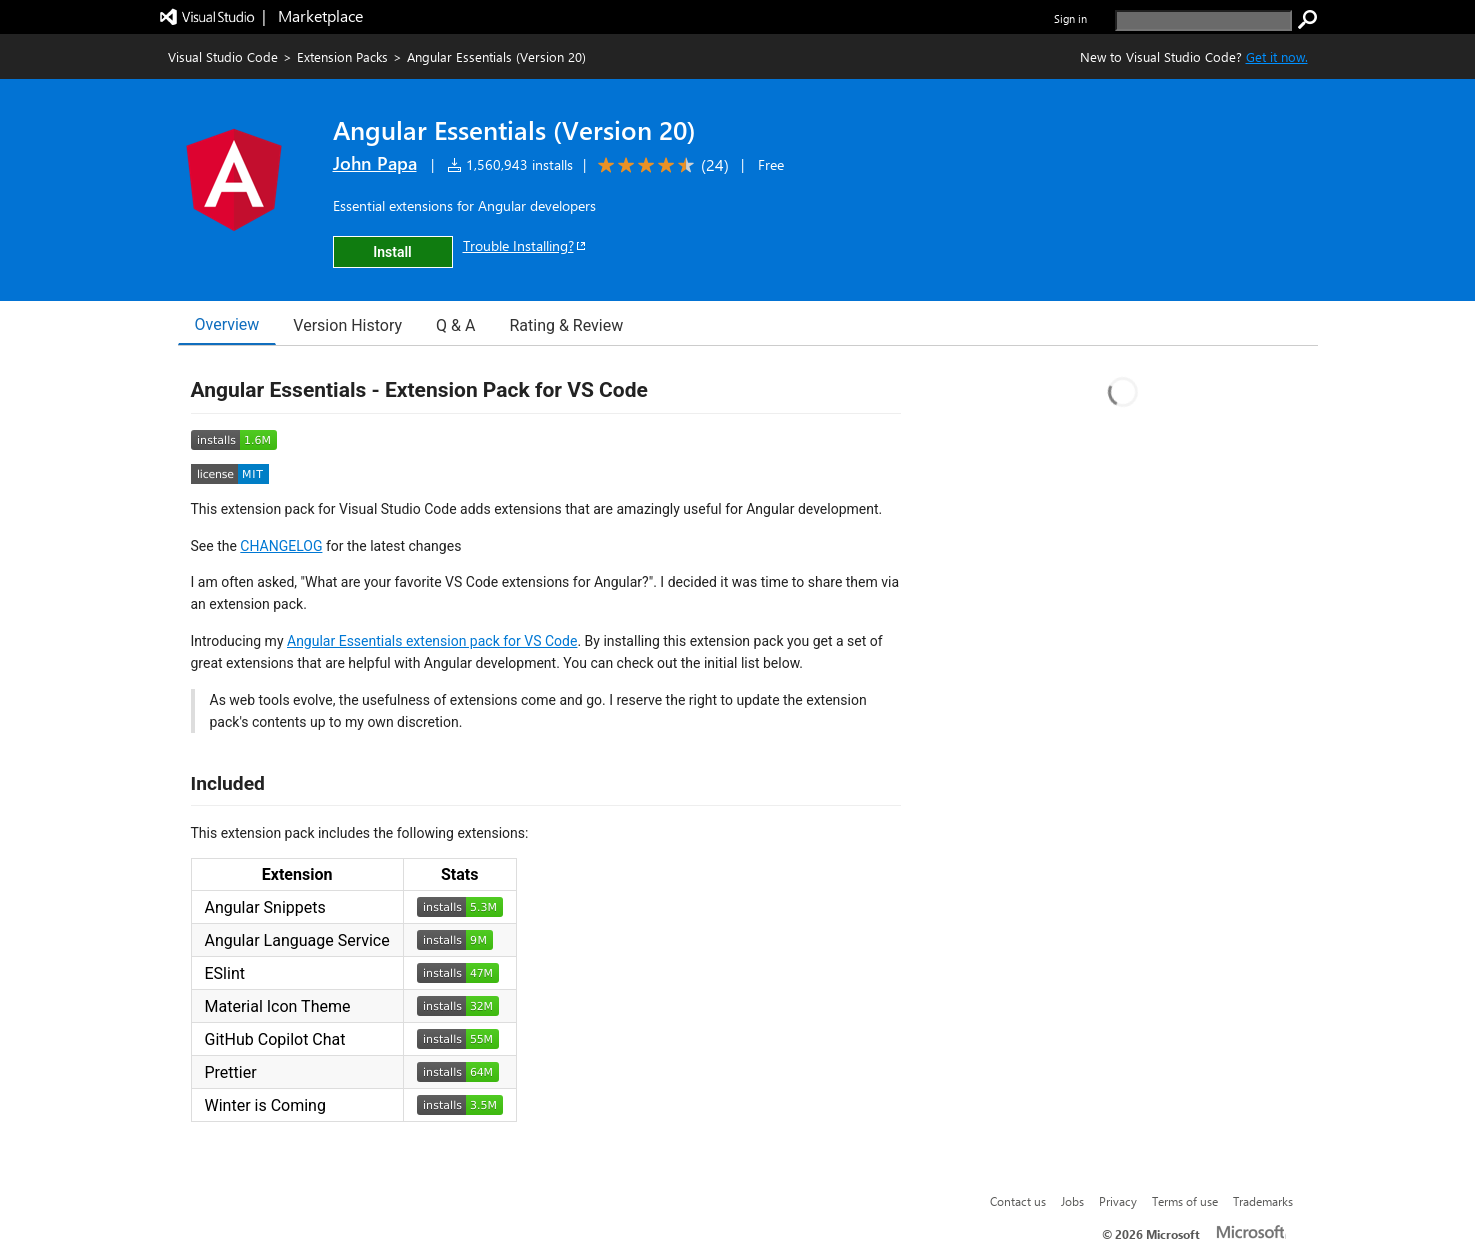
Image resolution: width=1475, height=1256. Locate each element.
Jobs (1072, 1201)
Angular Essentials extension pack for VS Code (432, 641)
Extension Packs (342, 56)
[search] (1203, 20)
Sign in (1070, 18)
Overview (227, 324)
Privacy (1118, 1201)
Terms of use (1185, 1201)
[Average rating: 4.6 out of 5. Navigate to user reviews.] (660, 165)
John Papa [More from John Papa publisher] (375, 163)
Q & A (455, 325)
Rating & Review (566, 325)
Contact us (1018, 1201)
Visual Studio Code (223, 56)
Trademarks (1263, 1201)
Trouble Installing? (525, 245)
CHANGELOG (281, 546)
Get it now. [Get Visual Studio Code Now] (1277, 56)
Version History (347, 325)
